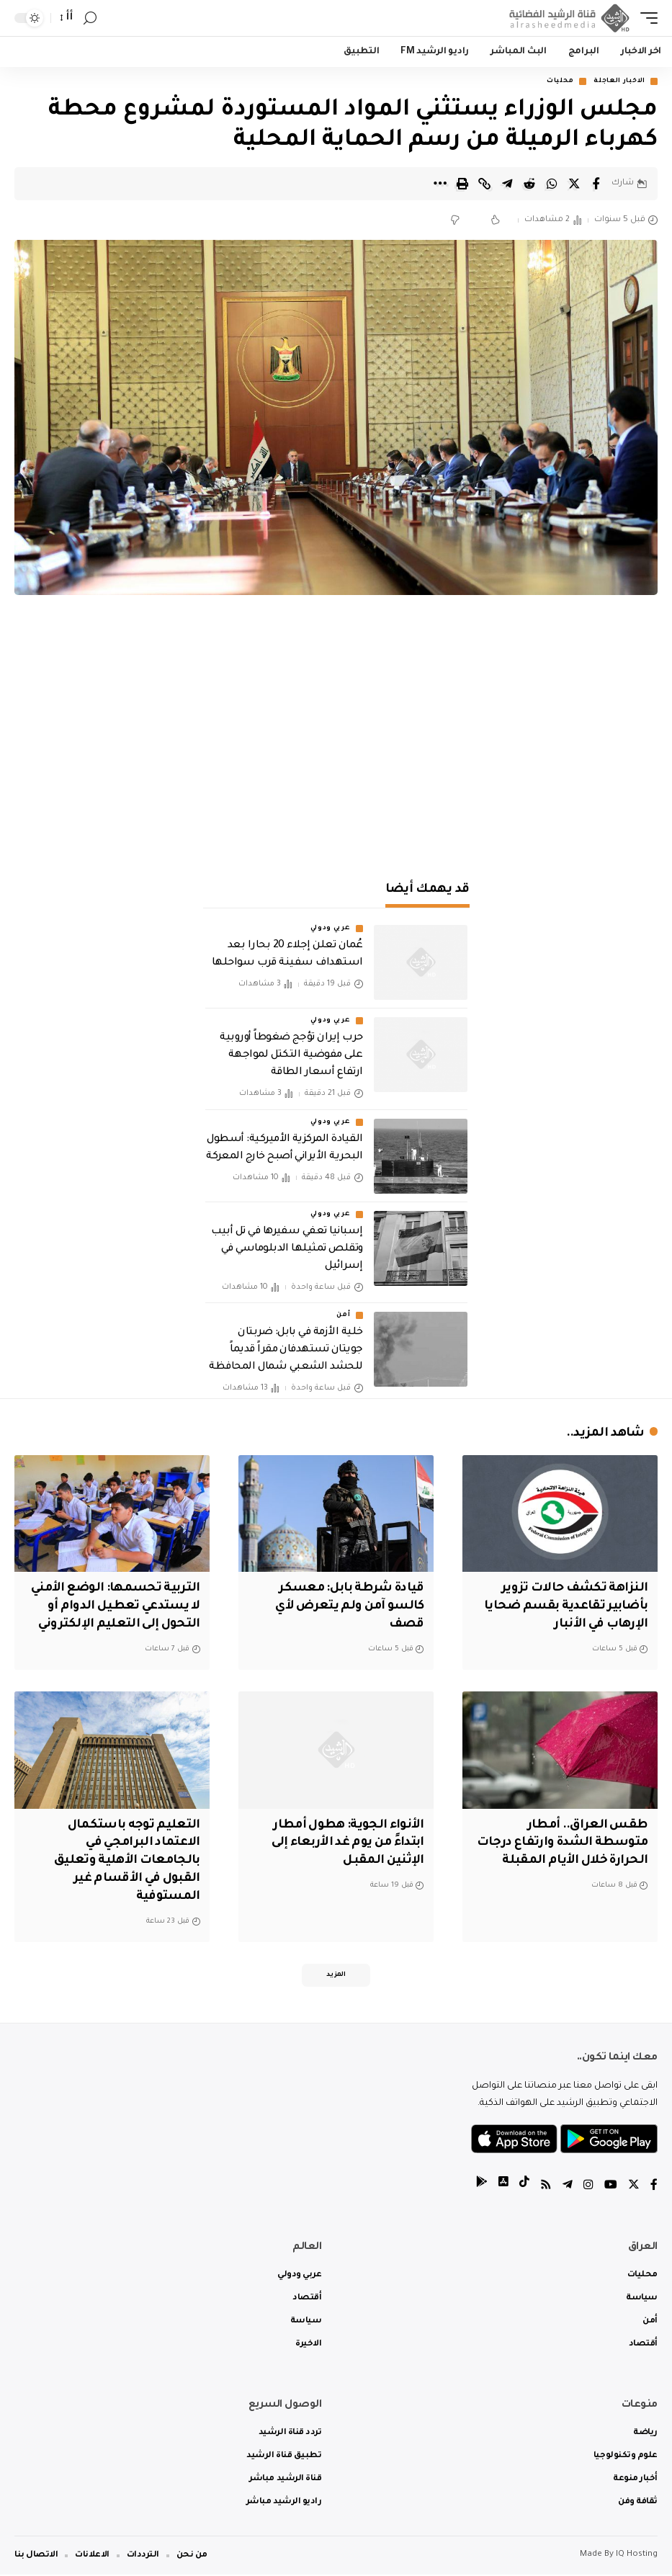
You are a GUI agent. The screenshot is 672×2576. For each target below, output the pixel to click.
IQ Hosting (637, 2556)
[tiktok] (524, 2187)
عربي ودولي (330, 929)
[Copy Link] (485, 183)
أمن (343, 1316)
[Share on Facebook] (596, 183)
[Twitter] (634, 2187)
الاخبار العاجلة (619, 81)
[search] (90, 18)
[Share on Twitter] (574, 183)
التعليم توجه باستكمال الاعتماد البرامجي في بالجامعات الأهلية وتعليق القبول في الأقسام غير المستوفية (125, 1861)
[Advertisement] (336, 740)
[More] (440, 183)
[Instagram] (588, 2187)
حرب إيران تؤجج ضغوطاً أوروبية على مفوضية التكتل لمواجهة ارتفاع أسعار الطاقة (291, 1056)
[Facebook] (654, 2187)
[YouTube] (610, 2187)
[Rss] (546, 2187)
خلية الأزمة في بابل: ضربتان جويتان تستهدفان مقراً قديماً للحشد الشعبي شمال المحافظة (285, 1351)
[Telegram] (568, 2187)
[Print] (462, 183)
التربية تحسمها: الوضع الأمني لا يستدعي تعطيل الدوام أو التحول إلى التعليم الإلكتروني (112, 1607)
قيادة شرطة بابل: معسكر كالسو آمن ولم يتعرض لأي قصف (347, 1607)
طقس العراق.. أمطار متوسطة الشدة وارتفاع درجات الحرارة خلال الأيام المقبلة (560, 1843)
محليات (560, 81)
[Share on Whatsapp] (552, 183)
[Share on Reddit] (529, 183)
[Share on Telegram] (507, 183)
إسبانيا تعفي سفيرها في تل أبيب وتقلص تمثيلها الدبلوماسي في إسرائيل (286, 1249)
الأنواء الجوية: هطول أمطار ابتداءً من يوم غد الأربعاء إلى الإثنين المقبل (344, 1843)
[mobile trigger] (645, 18)
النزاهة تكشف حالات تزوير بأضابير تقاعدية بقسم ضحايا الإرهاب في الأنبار (563, 1607)
